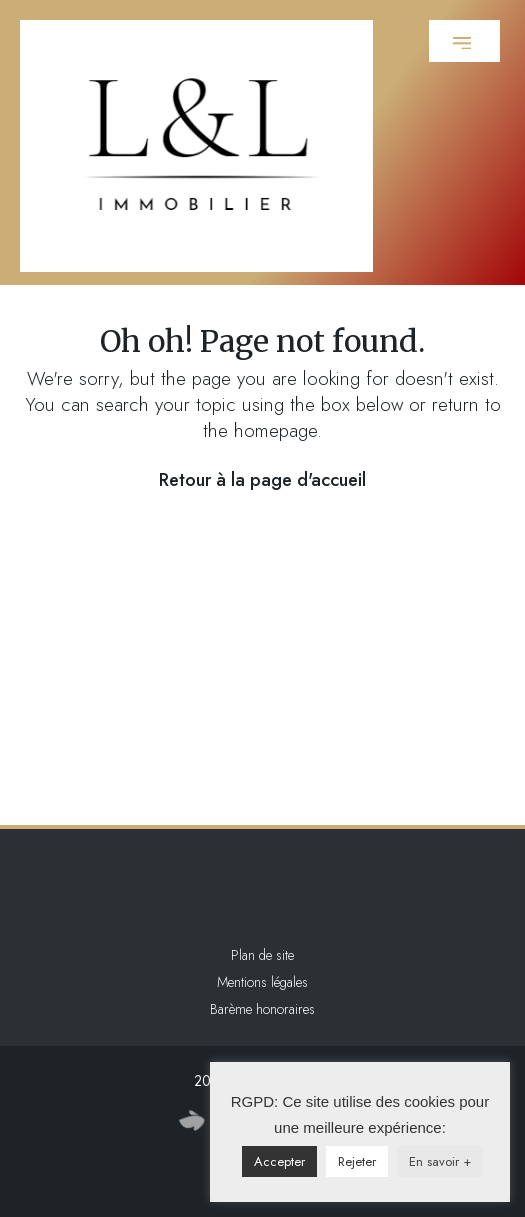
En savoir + (440, 1161)
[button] (464, 41)
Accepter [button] (279, 1161)
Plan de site (262, 955)
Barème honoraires (262, 1009)
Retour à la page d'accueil (262, 480)
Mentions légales (262, 982)
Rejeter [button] (357, 1161)
